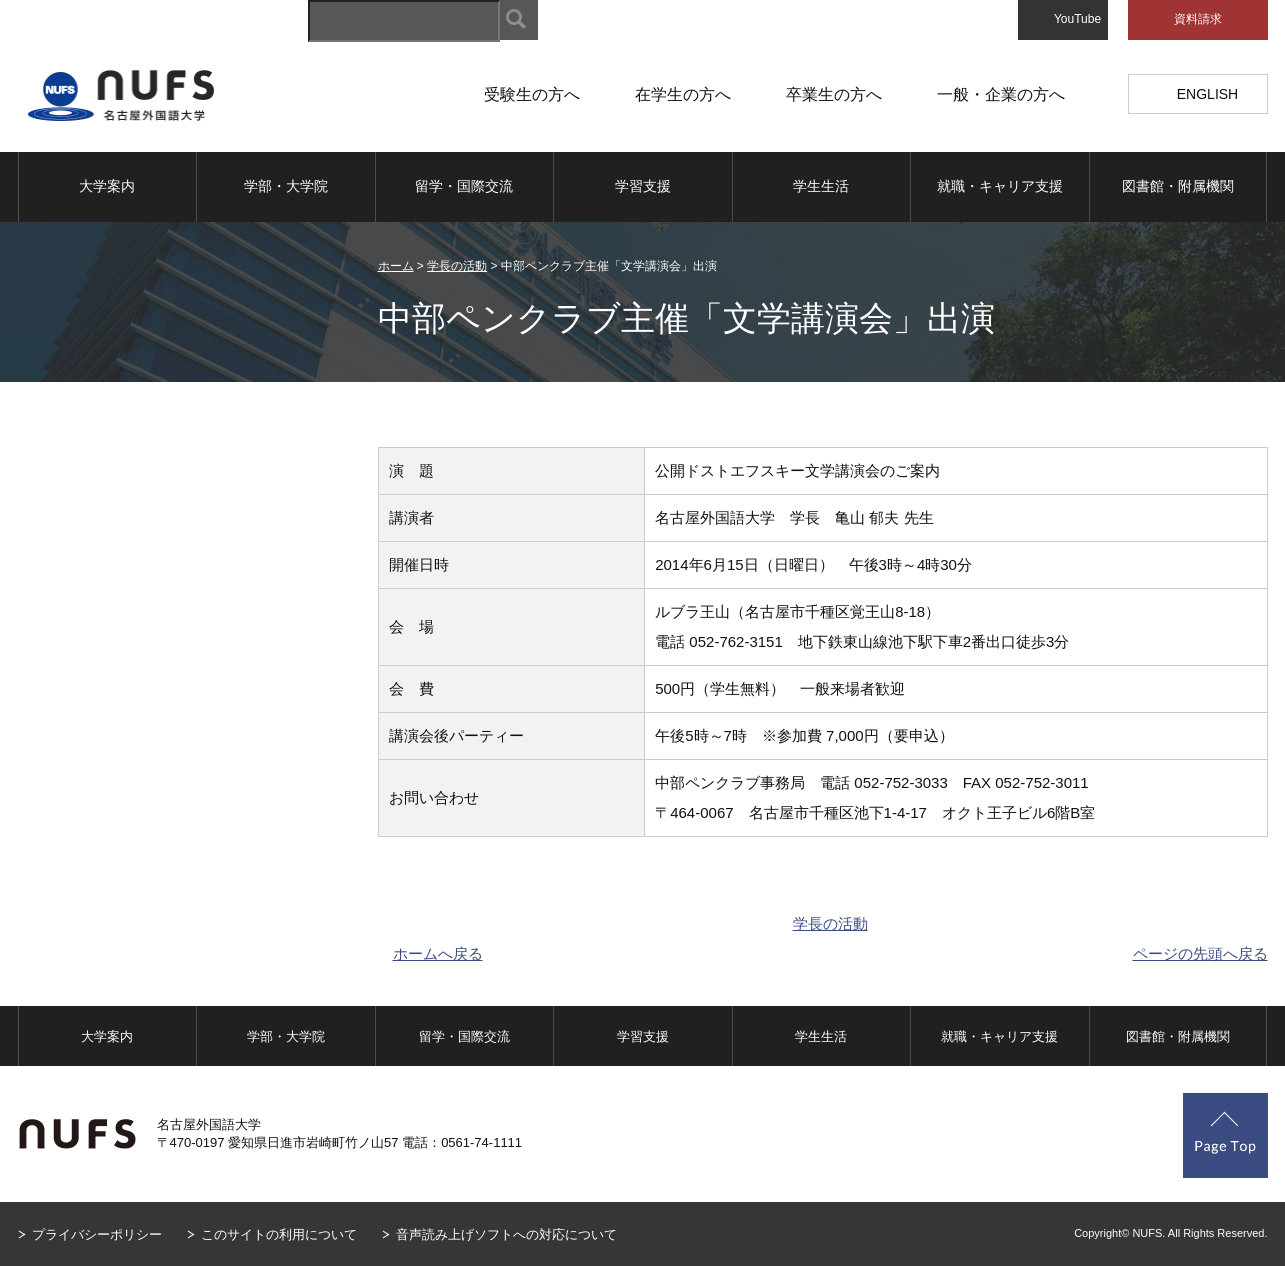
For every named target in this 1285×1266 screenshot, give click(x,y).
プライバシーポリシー (97, 1234)
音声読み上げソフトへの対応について (506, 1234)
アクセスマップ (852, 20)
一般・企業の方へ (1001, 94)
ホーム (396, 266)
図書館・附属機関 (1178, 186)
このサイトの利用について (279, 1234)
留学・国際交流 (464, 186)
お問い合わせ (962, 20)
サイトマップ (614, 20)
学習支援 (643, 186)
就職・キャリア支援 (1000, 186)
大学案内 (107, 186)
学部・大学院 (286, 186)
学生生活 (821, 186)
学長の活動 (457, 266)
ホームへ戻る (438, 953)
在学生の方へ (683, 94)
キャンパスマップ (730, 20)
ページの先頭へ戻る (1200, 953)
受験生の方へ (532, 94)
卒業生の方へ (834, 94)
